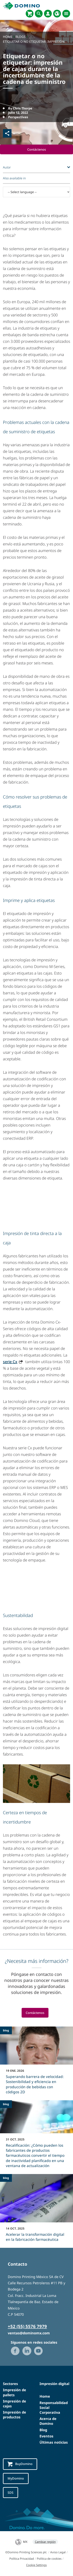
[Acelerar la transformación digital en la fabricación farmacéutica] (36, 2210)
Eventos (46, 2436)
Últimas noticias (54, 2442)
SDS (10, 2492)
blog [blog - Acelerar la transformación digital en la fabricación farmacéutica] (6, 2178)
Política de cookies (49, 2558)
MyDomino (16, 2478)
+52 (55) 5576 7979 (27, 2326)
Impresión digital (54, 2383)
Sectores (10, 2383)
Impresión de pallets (14, 2392)
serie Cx (10, 1361)
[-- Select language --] (36, 192)
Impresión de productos (14, 2414)
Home (45, 2396)
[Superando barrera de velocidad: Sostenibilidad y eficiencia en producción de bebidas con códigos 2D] (36, 2063)
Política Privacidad (21, 2558)
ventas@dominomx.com (29, 2333)
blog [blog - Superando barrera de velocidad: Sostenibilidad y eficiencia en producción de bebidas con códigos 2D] (6, 2030)
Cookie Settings (36, 2565)
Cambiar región (45, 2542)
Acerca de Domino (48, 2421)
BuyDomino (20, 2464)
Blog (43, 2430)
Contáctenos (36, 149)
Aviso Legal (58, 2552)
